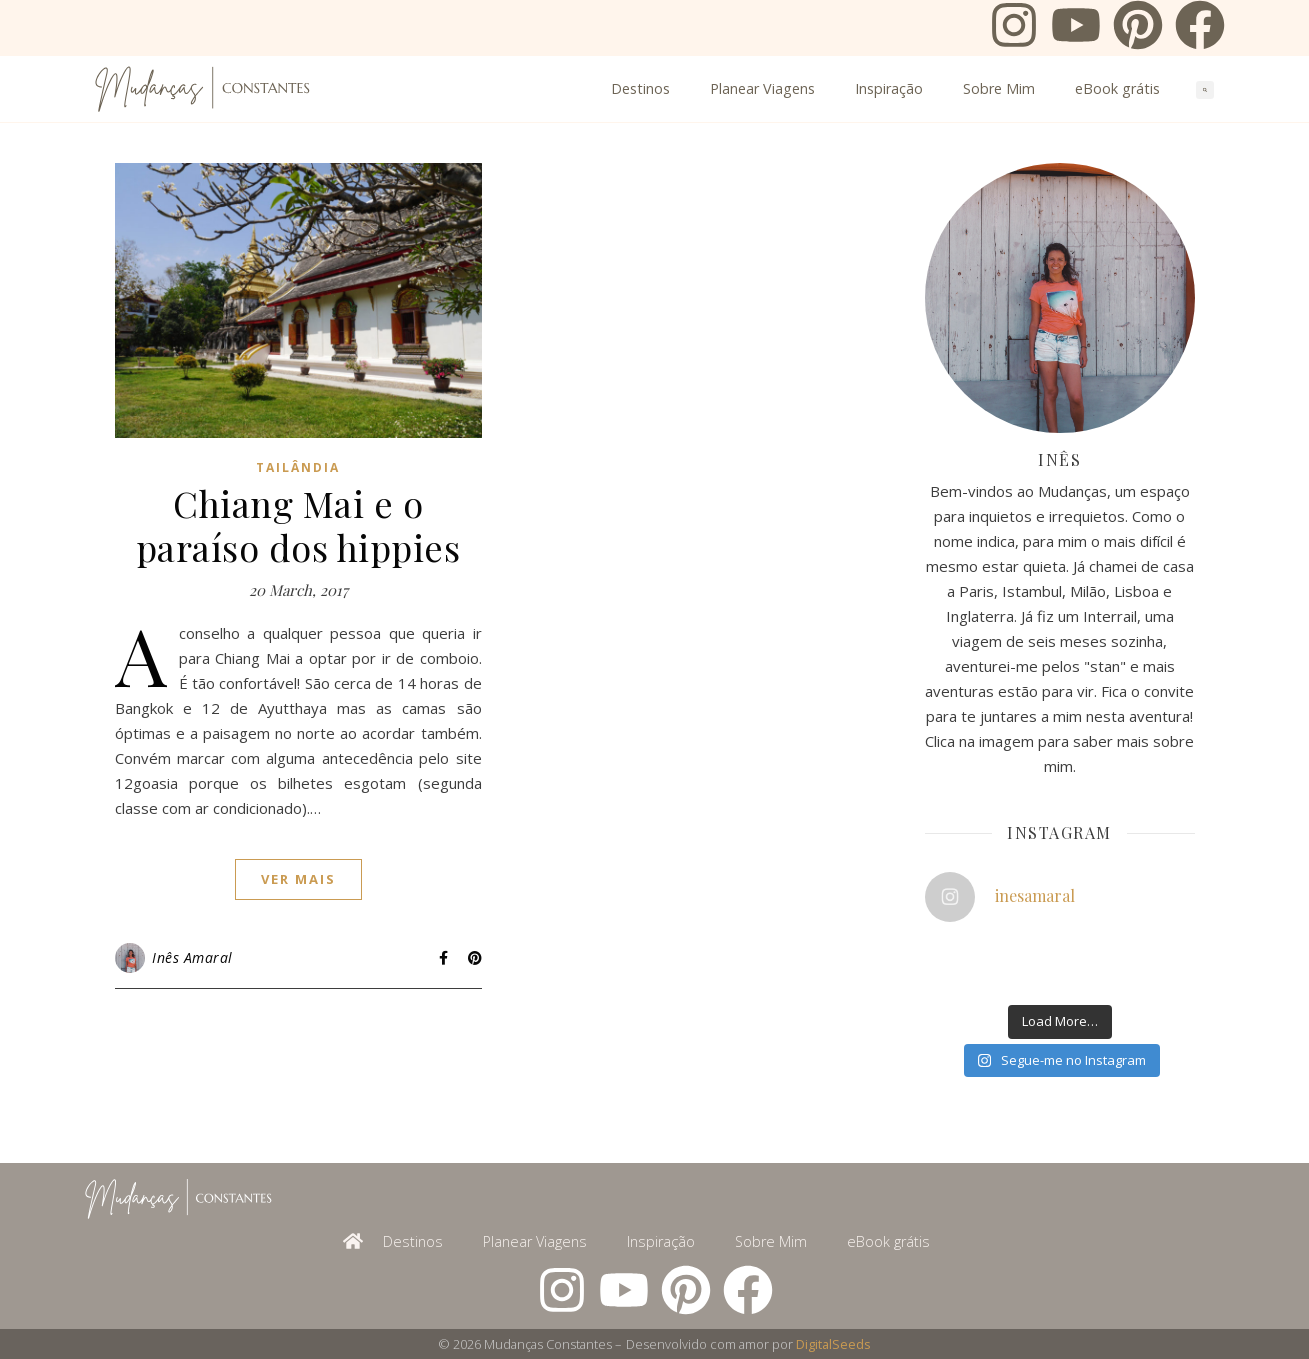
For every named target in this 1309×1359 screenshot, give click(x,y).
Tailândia (298, 467)
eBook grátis (1117, 88)
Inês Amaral (192, 957)
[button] (1205, 90)
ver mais (298, 879)
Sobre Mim (999, 88)
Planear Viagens (762, 88)
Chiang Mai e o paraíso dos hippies (298, 525)
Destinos (640, 88)
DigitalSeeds (833, 1344)
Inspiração (889, 88)
